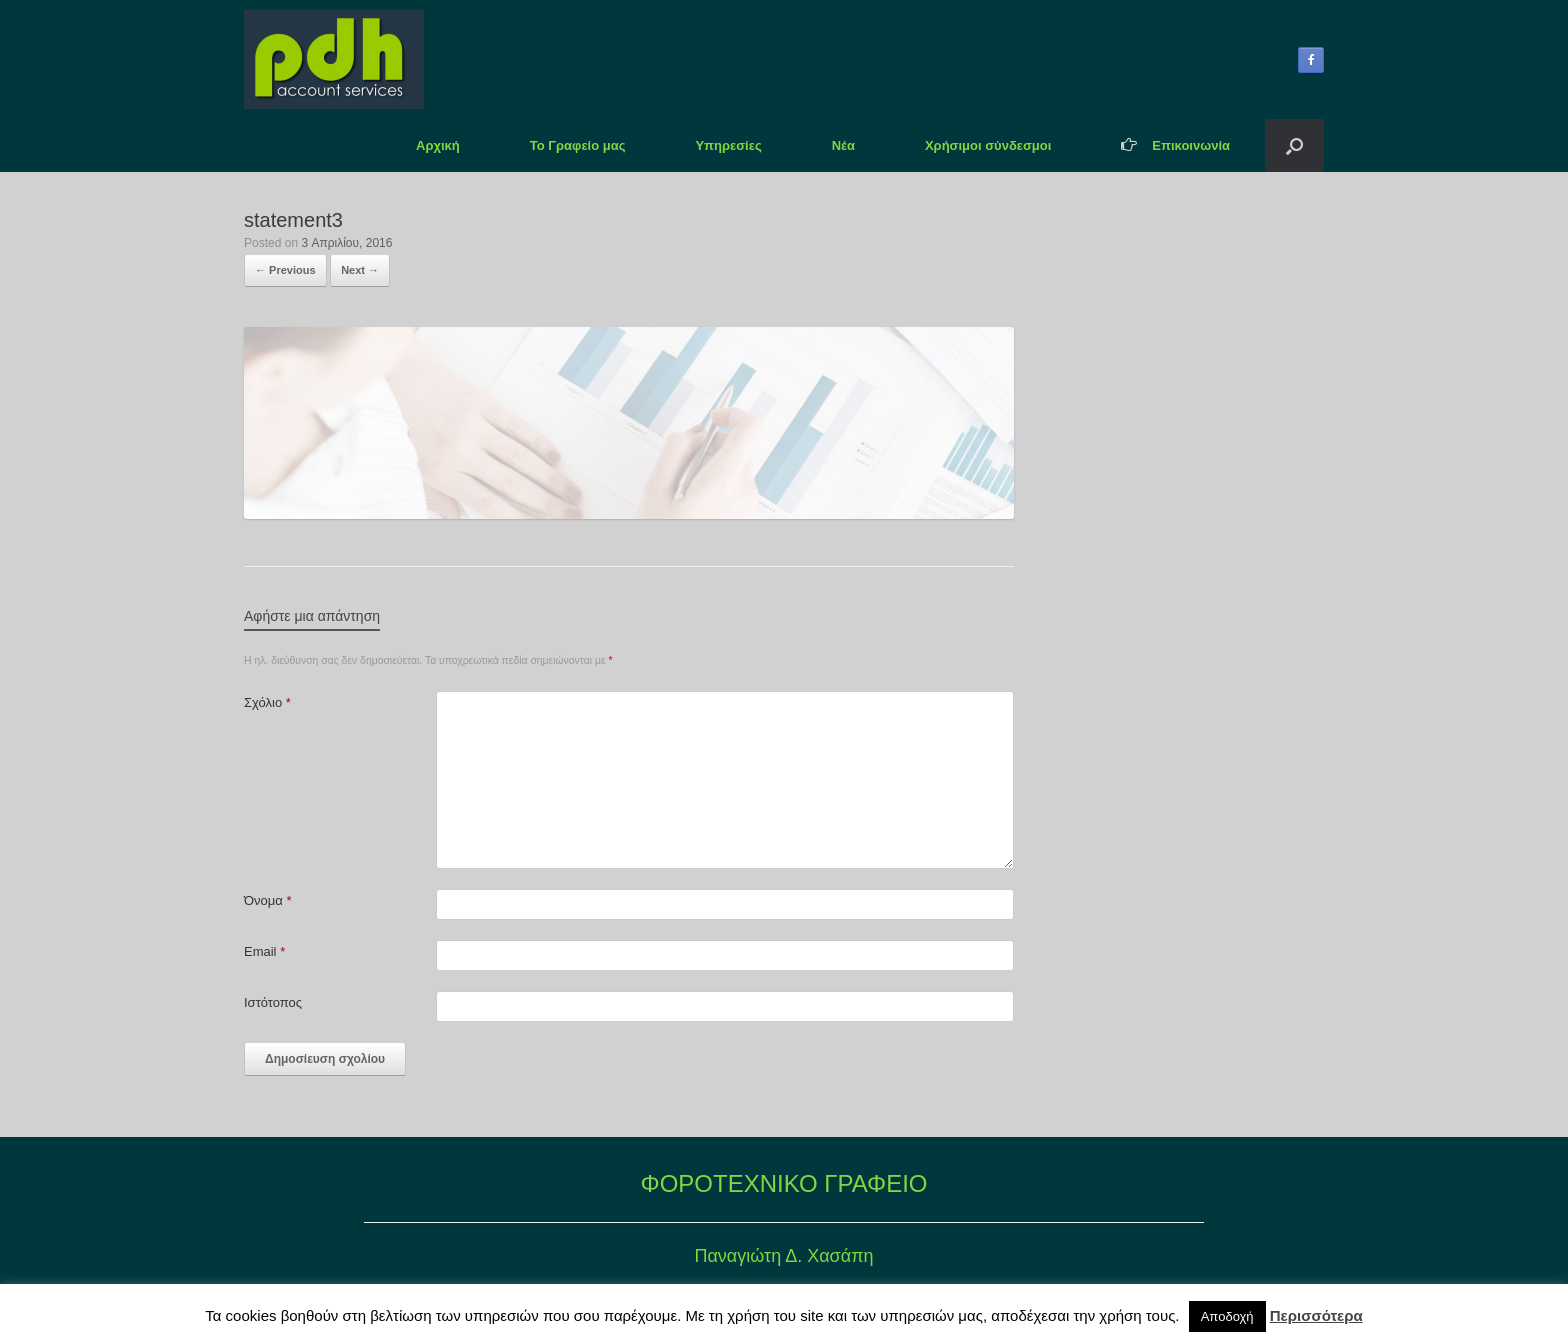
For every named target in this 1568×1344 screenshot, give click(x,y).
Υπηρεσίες (728, 145)
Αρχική (438, 145)
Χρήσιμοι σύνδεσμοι (988, 145)
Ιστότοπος (273, 1002)
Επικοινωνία (1175, 145)
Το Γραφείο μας (578, 145)
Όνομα (267, 900)
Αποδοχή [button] (1227, 1316)
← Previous (285, 270)
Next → (360, 270)
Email (264, 951)
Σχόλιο (267, 702)
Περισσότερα (1316, 1315)
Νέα (843, 145)
